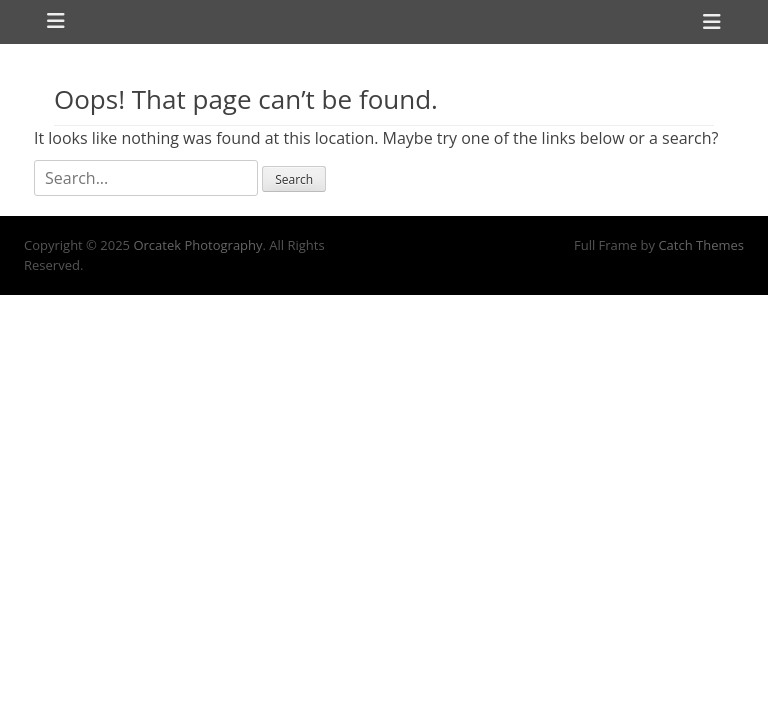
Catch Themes (701, 245)
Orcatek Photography (197, 245)
